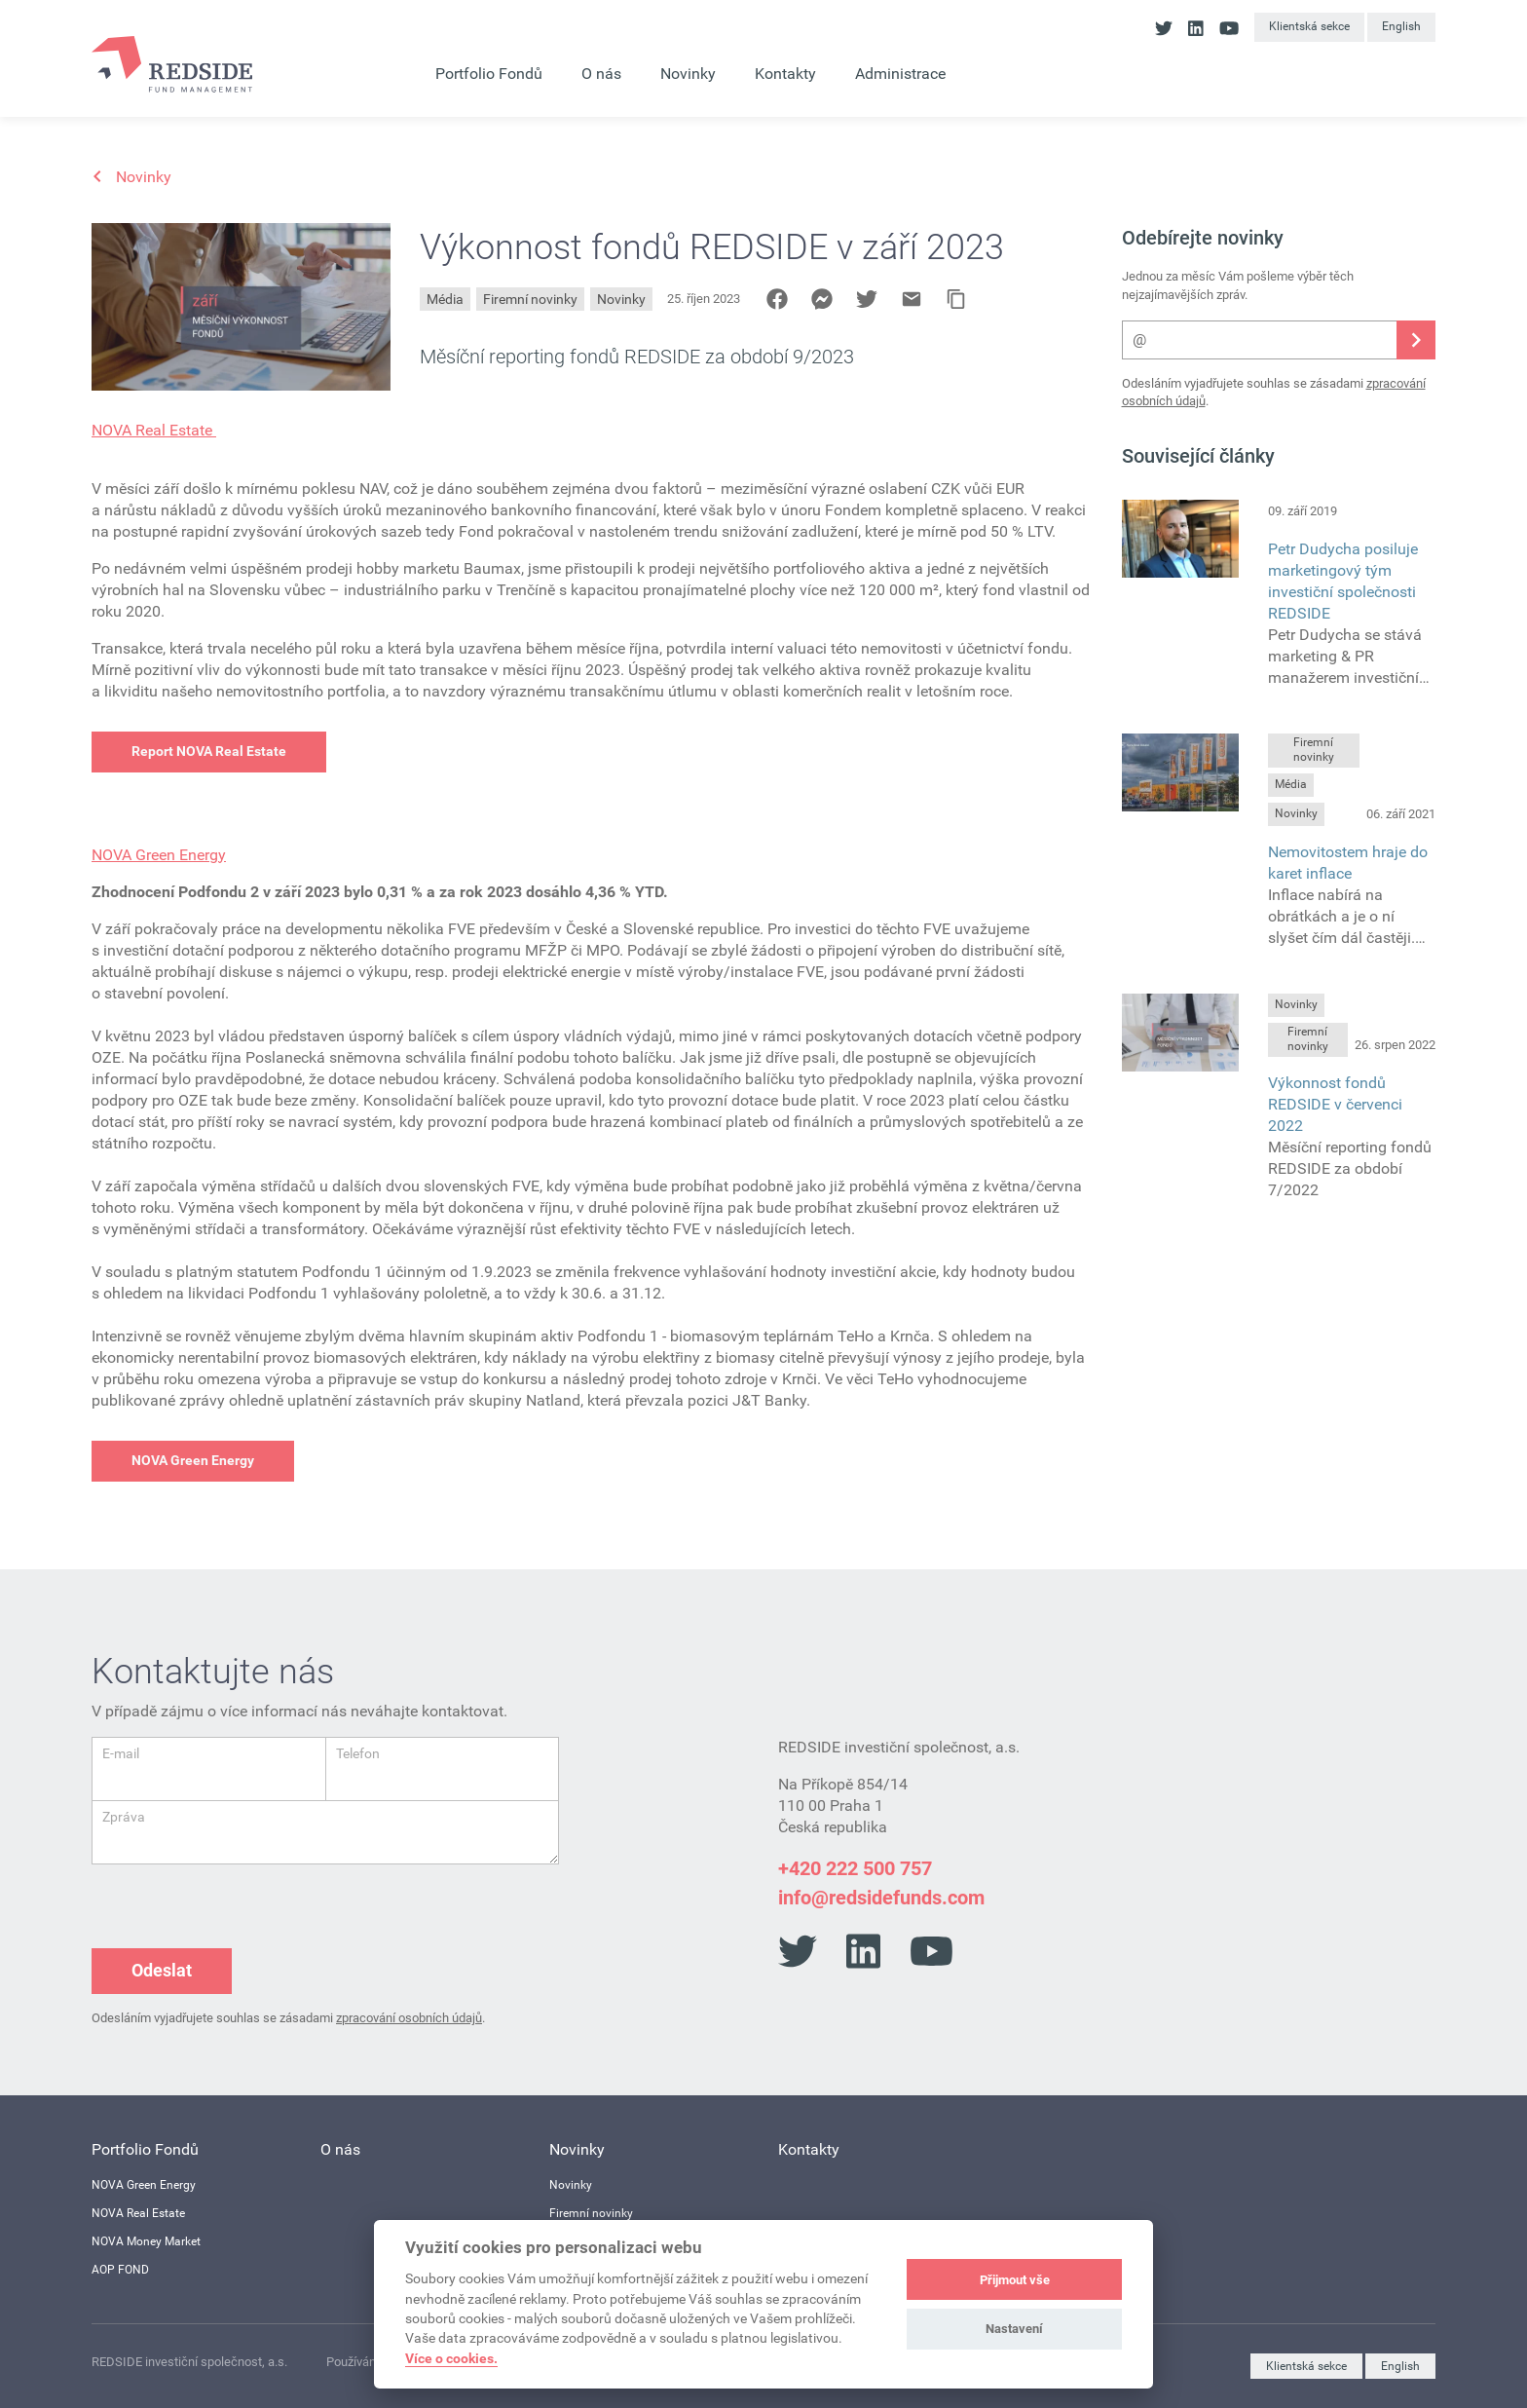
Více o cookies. (451, 2358)
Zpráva (123, 1817)
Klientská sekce (1309, 26)
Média (445, 299)
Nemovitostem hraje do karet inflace (1348, 863)
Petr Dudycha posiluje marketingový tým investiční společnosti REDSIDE (1343, 581)
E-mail (120, 1753)
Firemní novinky (530, 299)
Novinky (621, 299)
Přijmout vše (1015, 2280)
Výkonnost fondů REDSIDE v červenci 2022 (1335, 1104)
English (1401, 26)
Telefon (358, 1753)
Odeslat (161, 1970)
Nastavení (1014, 2328)
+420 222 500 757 (855, 1868)
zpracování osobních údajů (409, 2018)
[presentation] (240, 1902)
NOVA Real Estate (154, 430)
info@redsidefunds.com (881, 1897)
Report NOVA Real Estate (208, 751)
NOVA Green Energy (159, 855)
